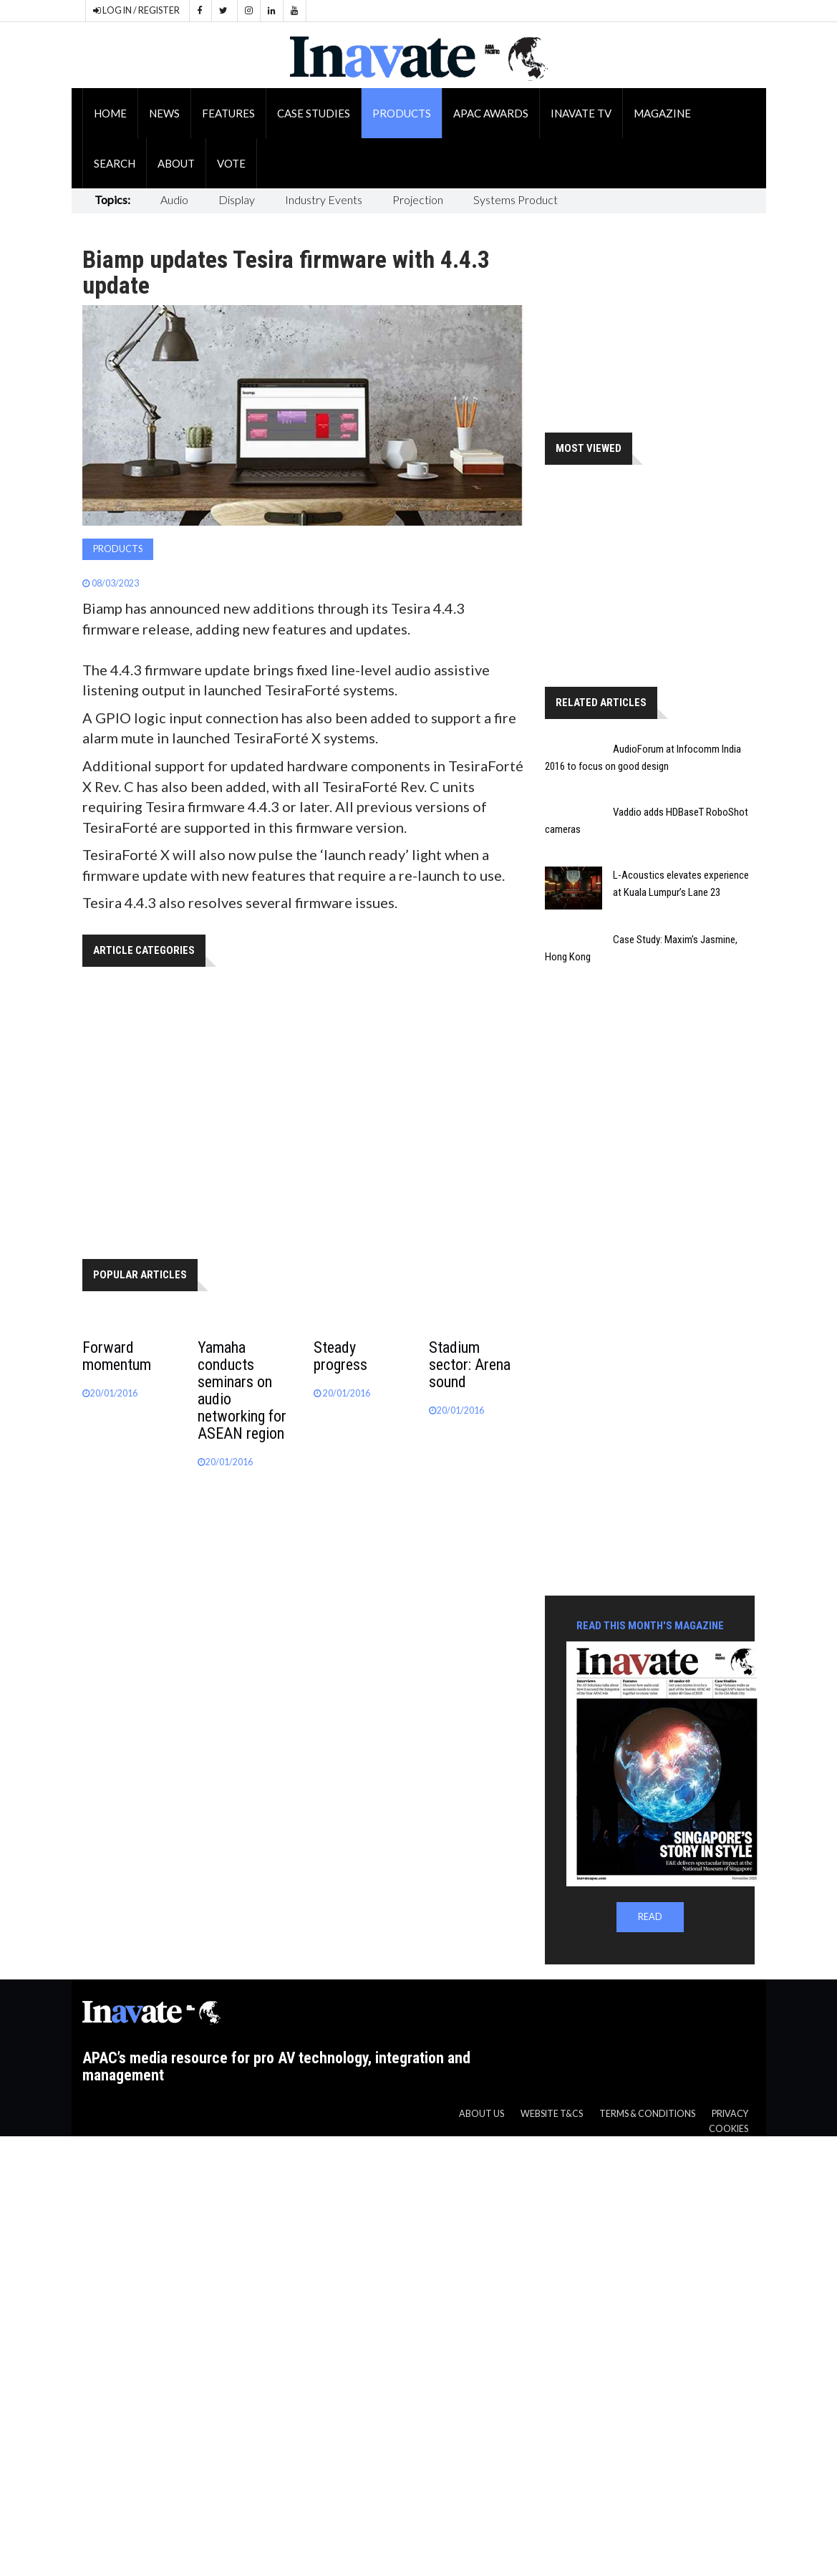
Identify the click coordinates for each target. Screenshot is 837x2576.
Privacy (730, 2113)
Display (236, 199)
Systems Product (515, 199)
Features (228, 113)
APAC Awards (490, 113)
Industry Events (323, 199)
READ (650, 1916)
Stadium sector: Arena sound (470, 1364)
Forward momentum (116, 1356)
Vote (231, 163)
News (164, 113)
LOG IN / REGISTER (136, 10)
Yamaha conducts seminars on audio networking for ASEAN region (242, 1390)
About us (481, 2113)
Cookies (728, 2128)
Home (110, 113)
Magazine (662, 113)
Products (401, 113)
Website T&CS (552, 2113)
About (176, 163)
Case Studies (313, 113)
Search (114, 163)
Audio (174, 199)
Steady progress (340, 1356)
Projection (417, 199)
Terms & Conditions (647, 2113)
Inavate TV (581, 113)
